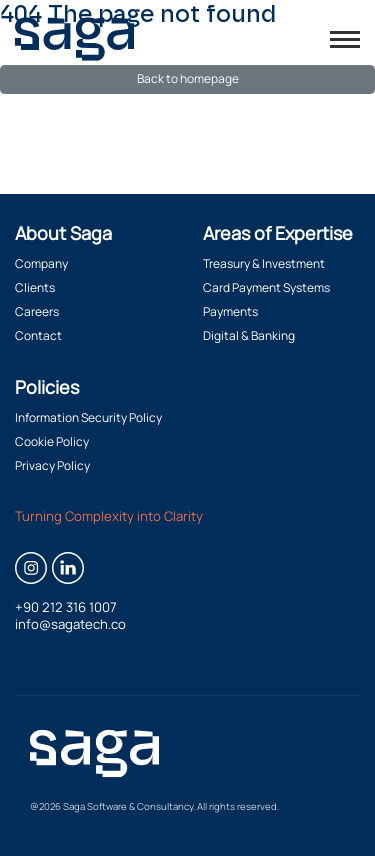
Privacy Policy (52, 465)
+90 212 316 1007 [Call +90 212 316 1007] (66, 607)
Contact (38, 335)
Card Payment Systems (266, 287)
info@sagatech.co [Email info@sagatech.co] (70, 624)
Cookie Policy (52, 441)
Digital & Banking (249, 335)
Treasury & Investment (264, 263)
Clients (35, 287)
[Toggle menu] (345, 39)
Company (41, 263)
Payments (230, 311)
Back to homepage (188, 78)
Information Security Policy (88, 417)
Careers (37, 311)
